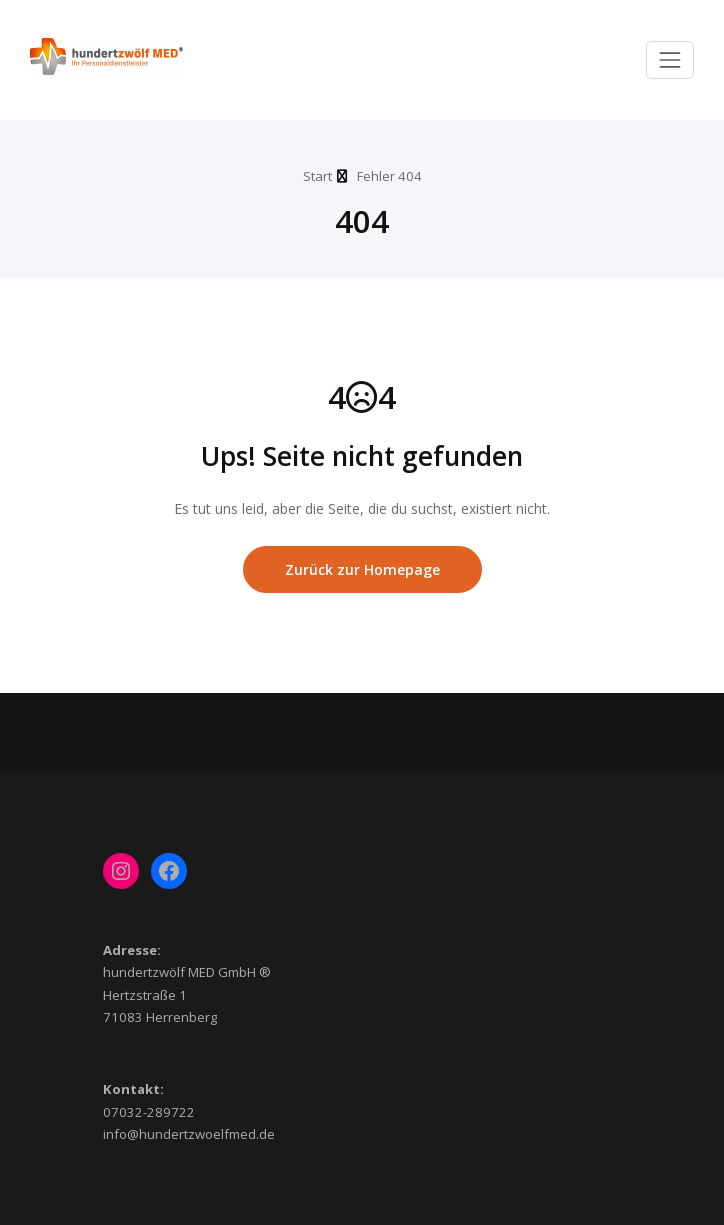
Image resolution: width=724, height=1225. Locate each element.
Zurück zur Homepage (362, 569)
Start (317, 176)
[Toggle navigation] (670, 60)
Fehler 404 (389, 176)
